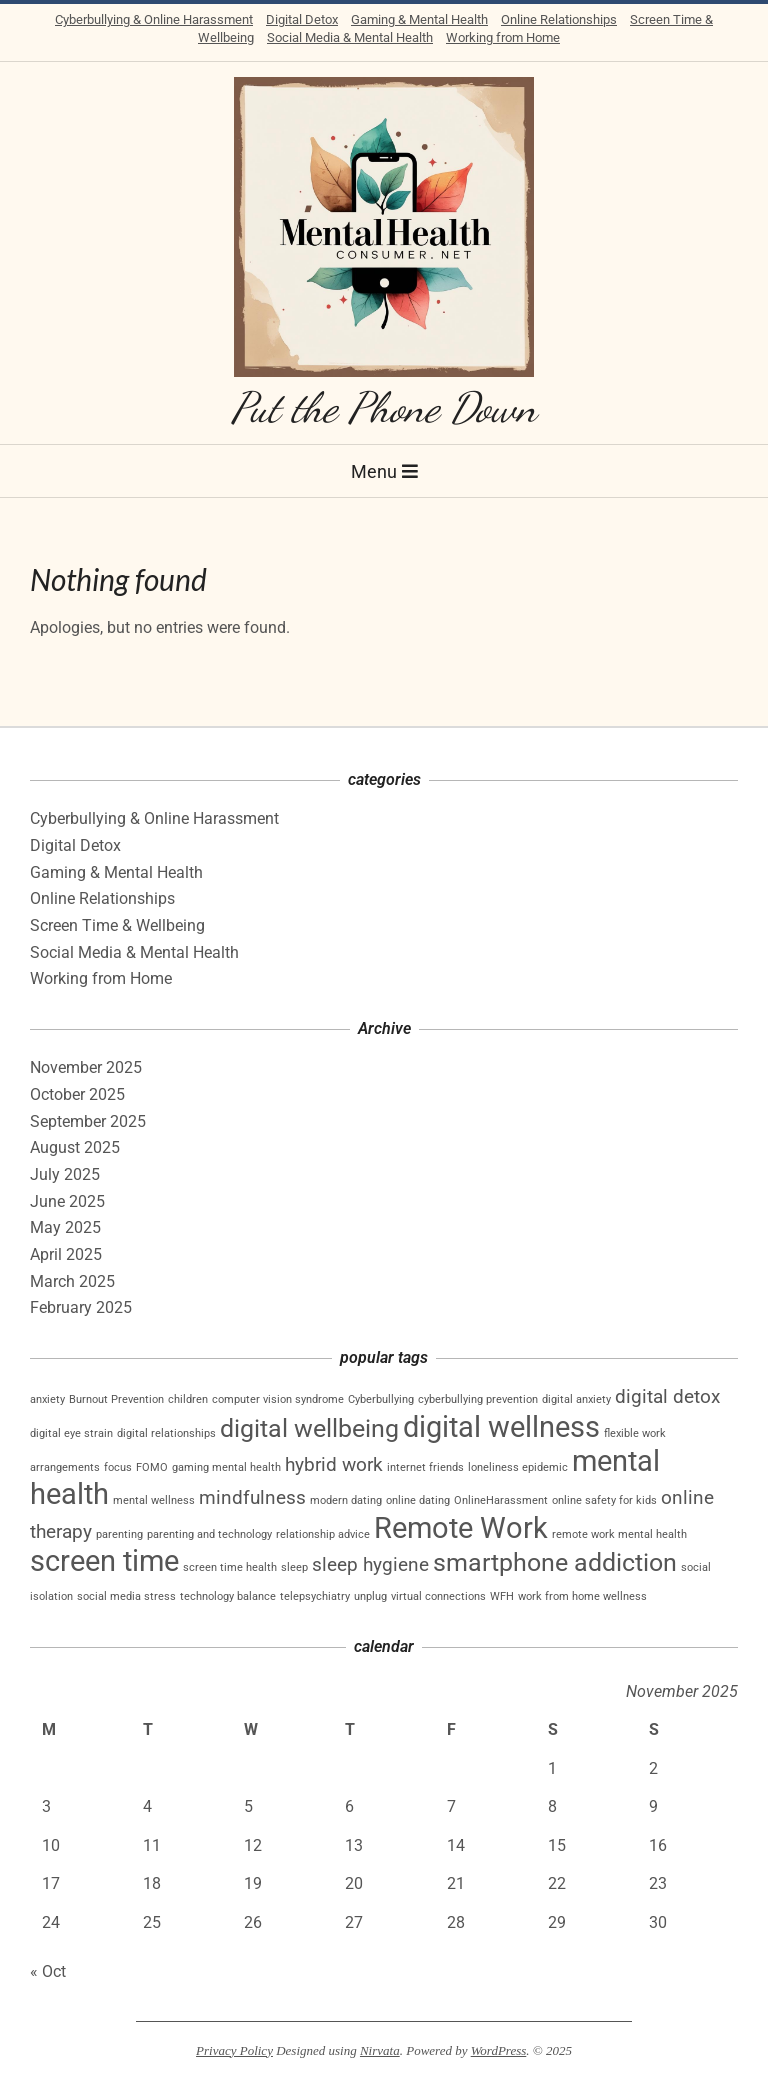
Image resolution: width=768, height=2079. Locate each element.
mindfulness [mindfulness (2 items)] (252, 1497)
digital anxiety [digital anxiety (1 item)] (576, 1399)
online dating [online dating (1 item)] (418, 1500)
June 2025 (67, 1201)
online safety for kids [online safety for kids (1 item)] (604, 1500)
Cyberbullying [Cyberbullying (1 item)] (381, 1399)
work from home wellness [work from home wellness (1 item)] (582, 1596)
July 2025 (65, 1174)
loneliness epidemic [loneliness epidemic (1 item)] (518, 1467)
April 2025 (66, 1254)
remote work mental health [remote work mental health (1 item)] (619, 1534)
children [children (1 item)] (188, 1399)
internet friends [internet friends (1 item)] (425, 1467)
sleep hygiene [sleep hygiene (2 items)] (370, 1564)
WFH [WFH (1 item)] (502, 1596)
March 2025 (72, 1281)
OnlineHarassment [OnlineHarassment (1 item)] (501, 1500)
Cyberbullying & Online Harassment (154, 19)
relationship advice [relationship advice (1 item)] (323, 1534)
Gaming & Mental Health (419, 19)
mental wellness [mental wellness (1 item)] (154, 1500)
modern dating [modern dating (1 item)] (346, 1500)
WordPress (499, 2050)
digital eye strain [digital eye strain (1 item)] (71, 1433)
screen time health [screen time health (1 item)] (230, 1567)
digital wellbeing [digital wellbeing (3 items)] (309, 1428)
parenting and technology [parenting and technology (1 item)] (209, 1534)
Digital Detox (302, 19)
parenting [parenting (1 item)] (119, 1534)
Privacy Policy (234, 2050)
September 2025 (88, 1121)
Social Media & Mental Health (350, 37)
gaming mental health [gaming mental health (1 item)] (226, 1467)
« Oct (48, 1971)
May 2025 (65, 1227)
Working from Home (503, 37)
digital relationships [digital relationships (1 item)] (166, 1433)
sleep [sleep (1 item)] (294, 1567)
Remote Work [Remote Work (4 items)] (461, 1528)
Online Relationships (559, 19)
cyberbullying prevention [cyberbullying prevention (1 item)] (478, 1399)
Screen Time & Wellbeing (117, 925)
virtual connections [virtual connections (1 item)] (438, 1596)
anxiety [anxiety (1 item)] (47, 1399)
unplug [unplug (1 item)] (370, 1596)
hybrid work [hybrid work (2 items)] (334, 1464)
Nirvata (380, 2050)
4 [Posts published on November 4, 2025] (147, 1806)
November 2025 (86, 1067)
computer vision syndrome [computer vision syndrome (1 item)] (278, 1399)
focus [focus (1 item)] (118, 1467)
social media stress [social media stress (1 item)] (126, 1596)
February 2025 (81, 1307)
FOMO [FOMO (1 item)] (152, 1467)
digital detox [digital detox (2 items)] (667, 1396)
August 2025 (75, 1147)
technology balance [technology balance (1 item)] (228, 1596)
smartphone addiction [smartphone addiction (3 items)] (555, 1562)
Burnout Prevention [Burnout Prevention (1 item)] (116, 1399)
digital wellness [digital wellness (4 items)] (501, 1427)
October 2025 (77, 1094)
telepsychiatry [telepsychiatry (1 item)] (315, 1596)
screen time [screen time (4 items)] (104, 1561)
